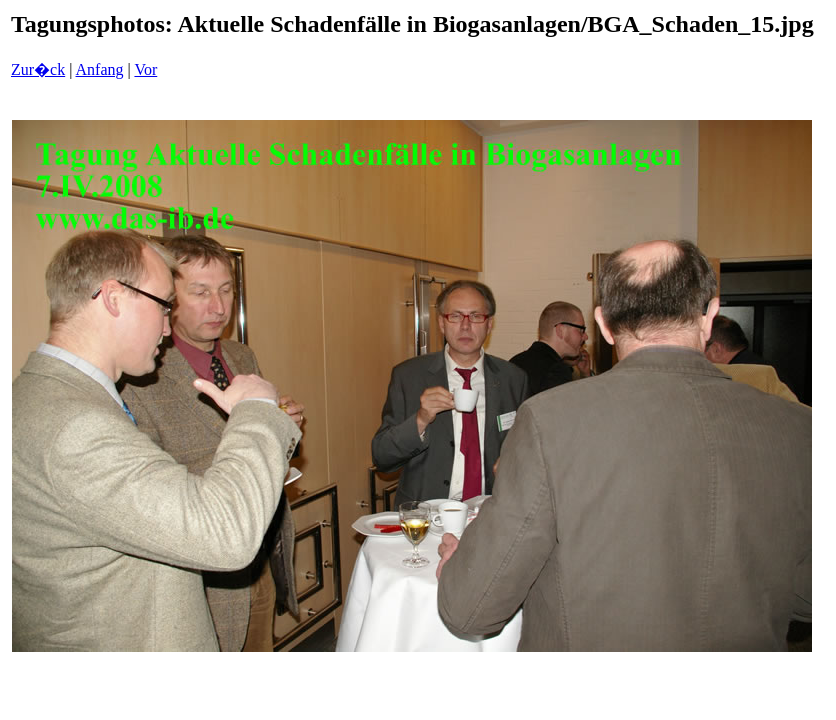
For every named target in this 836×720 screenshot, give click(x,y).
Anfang (100, 69)
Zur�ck (38, 69)
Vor (145, 69)
